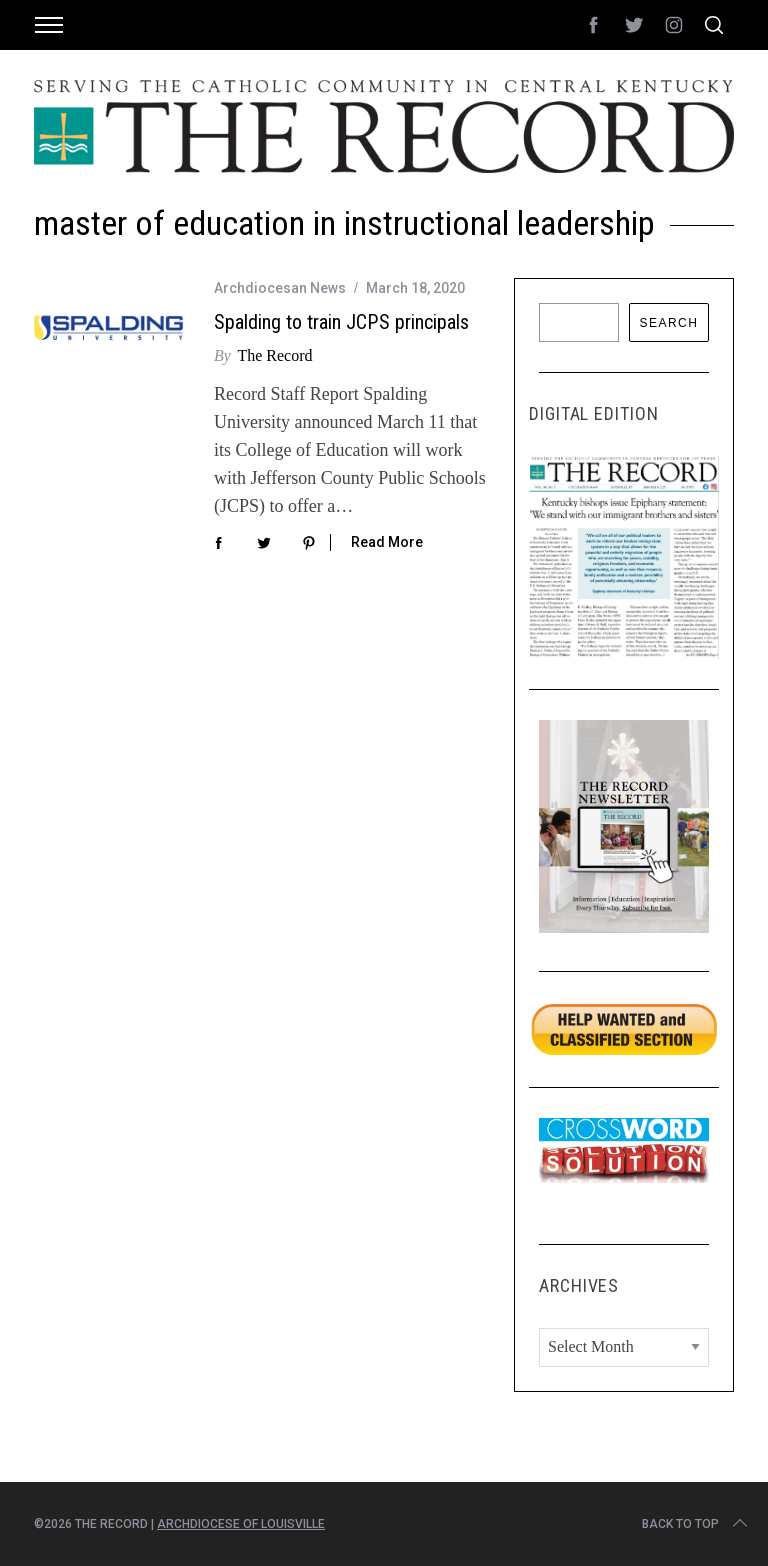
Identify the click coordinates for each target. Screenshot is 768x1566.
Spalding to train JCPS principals (341, 322)
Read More (387, 542)
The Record (274, 355)
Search (668, 323)
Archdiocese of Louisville (241, 1524)
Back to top (696, 1524)
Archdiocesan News (280, 288)
